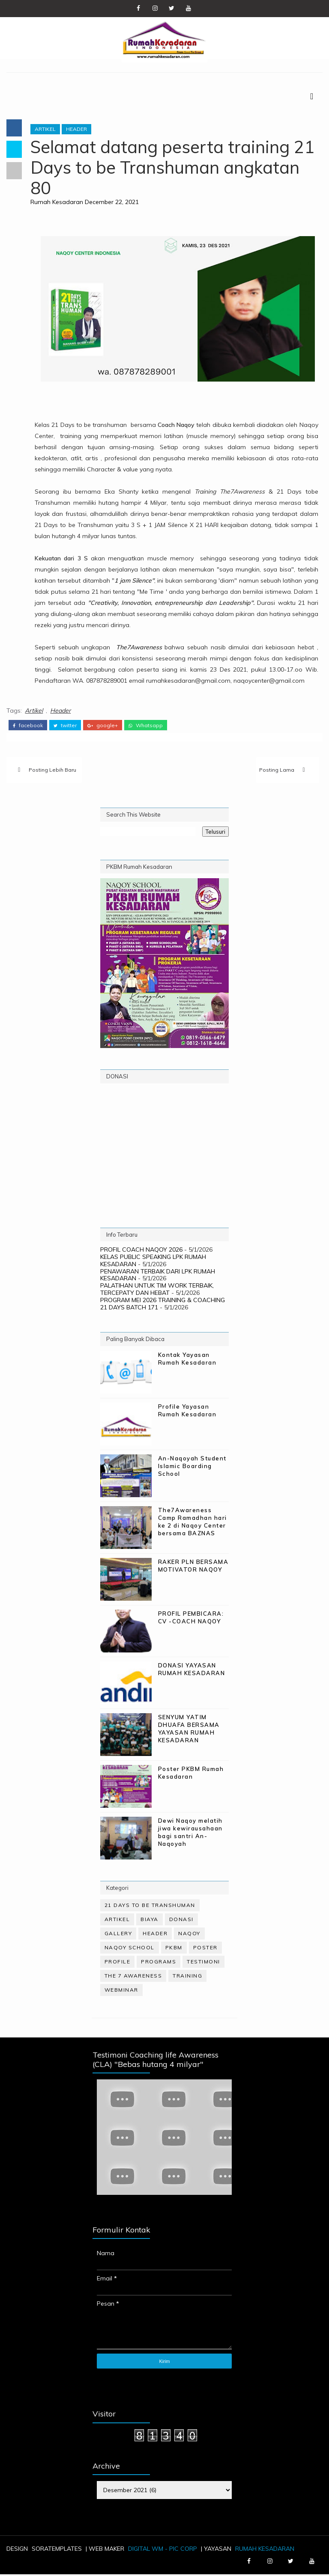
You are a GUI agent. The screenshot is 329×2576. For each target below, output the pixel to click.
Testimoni (203, 1963)
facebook (28, 726)
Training (187, 1977)
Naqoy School (130, 1949)
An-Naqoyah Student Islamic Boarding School (192, 1467)
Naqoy (189, 1935)
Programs (158, 1963)
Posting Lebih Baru (52, 770)
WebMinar (121, 1991)
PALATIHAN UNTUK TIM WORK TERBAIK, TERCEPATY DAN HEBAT (157, 1290)
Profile (118, 1963)
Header (78, 130)
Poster (205, 1949)
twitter (65, 726)
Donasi (181, 1921)
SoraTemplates (57, 2550)
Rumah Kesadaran (58, 203)
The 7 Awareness (133, 1977)
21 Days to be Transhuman (150, 1907)
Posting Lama (276, 770)
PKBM (173, 1949)
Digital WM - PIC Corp (162, 2550)
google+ (102, 726)
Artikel (46, 130)
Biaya (150, 1921)
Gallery (118, 1935)
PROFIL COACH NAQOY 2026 (141, 1251)
